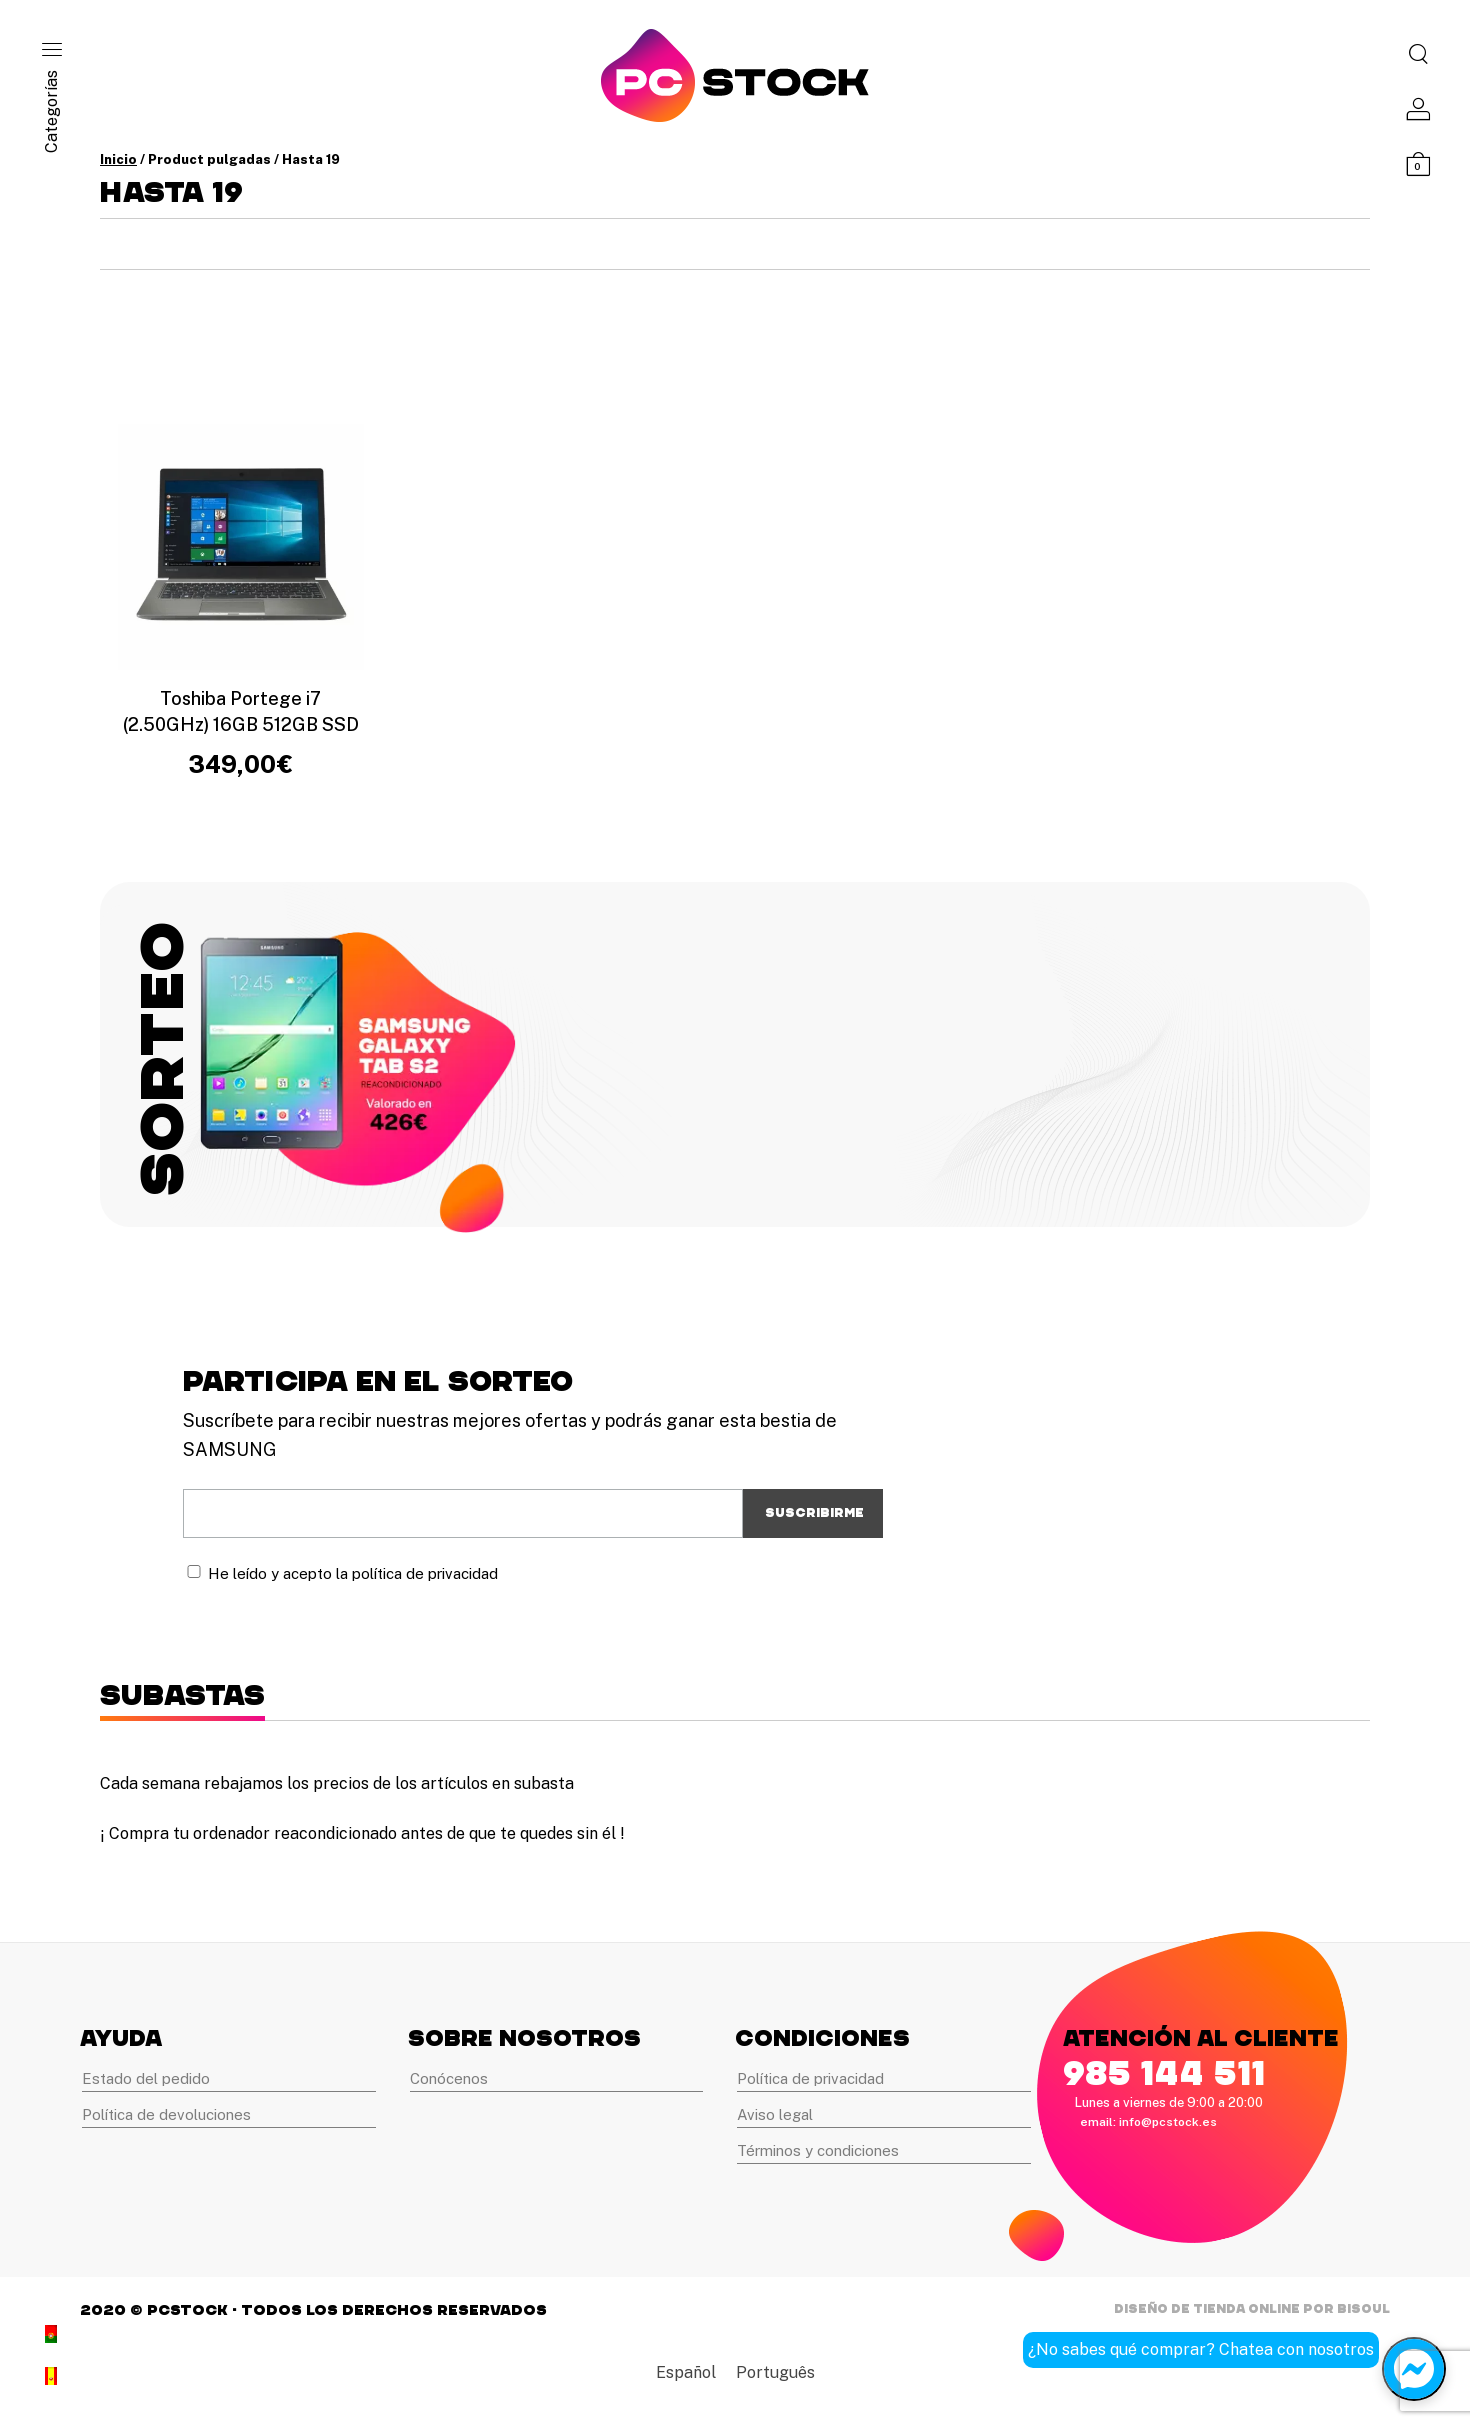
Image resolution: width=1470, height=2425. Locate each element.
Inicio (118, 159)
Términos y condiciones (818, 2150)
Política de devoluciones (166, 2114)
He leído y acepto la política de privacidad (353, 1573)
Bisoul (1363, 2308)
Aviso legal (775, 2114)
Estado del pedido (146, 2078)
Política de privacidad (810, 2078)
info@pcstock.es (1168, 2122)
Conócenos (449, 2078)
